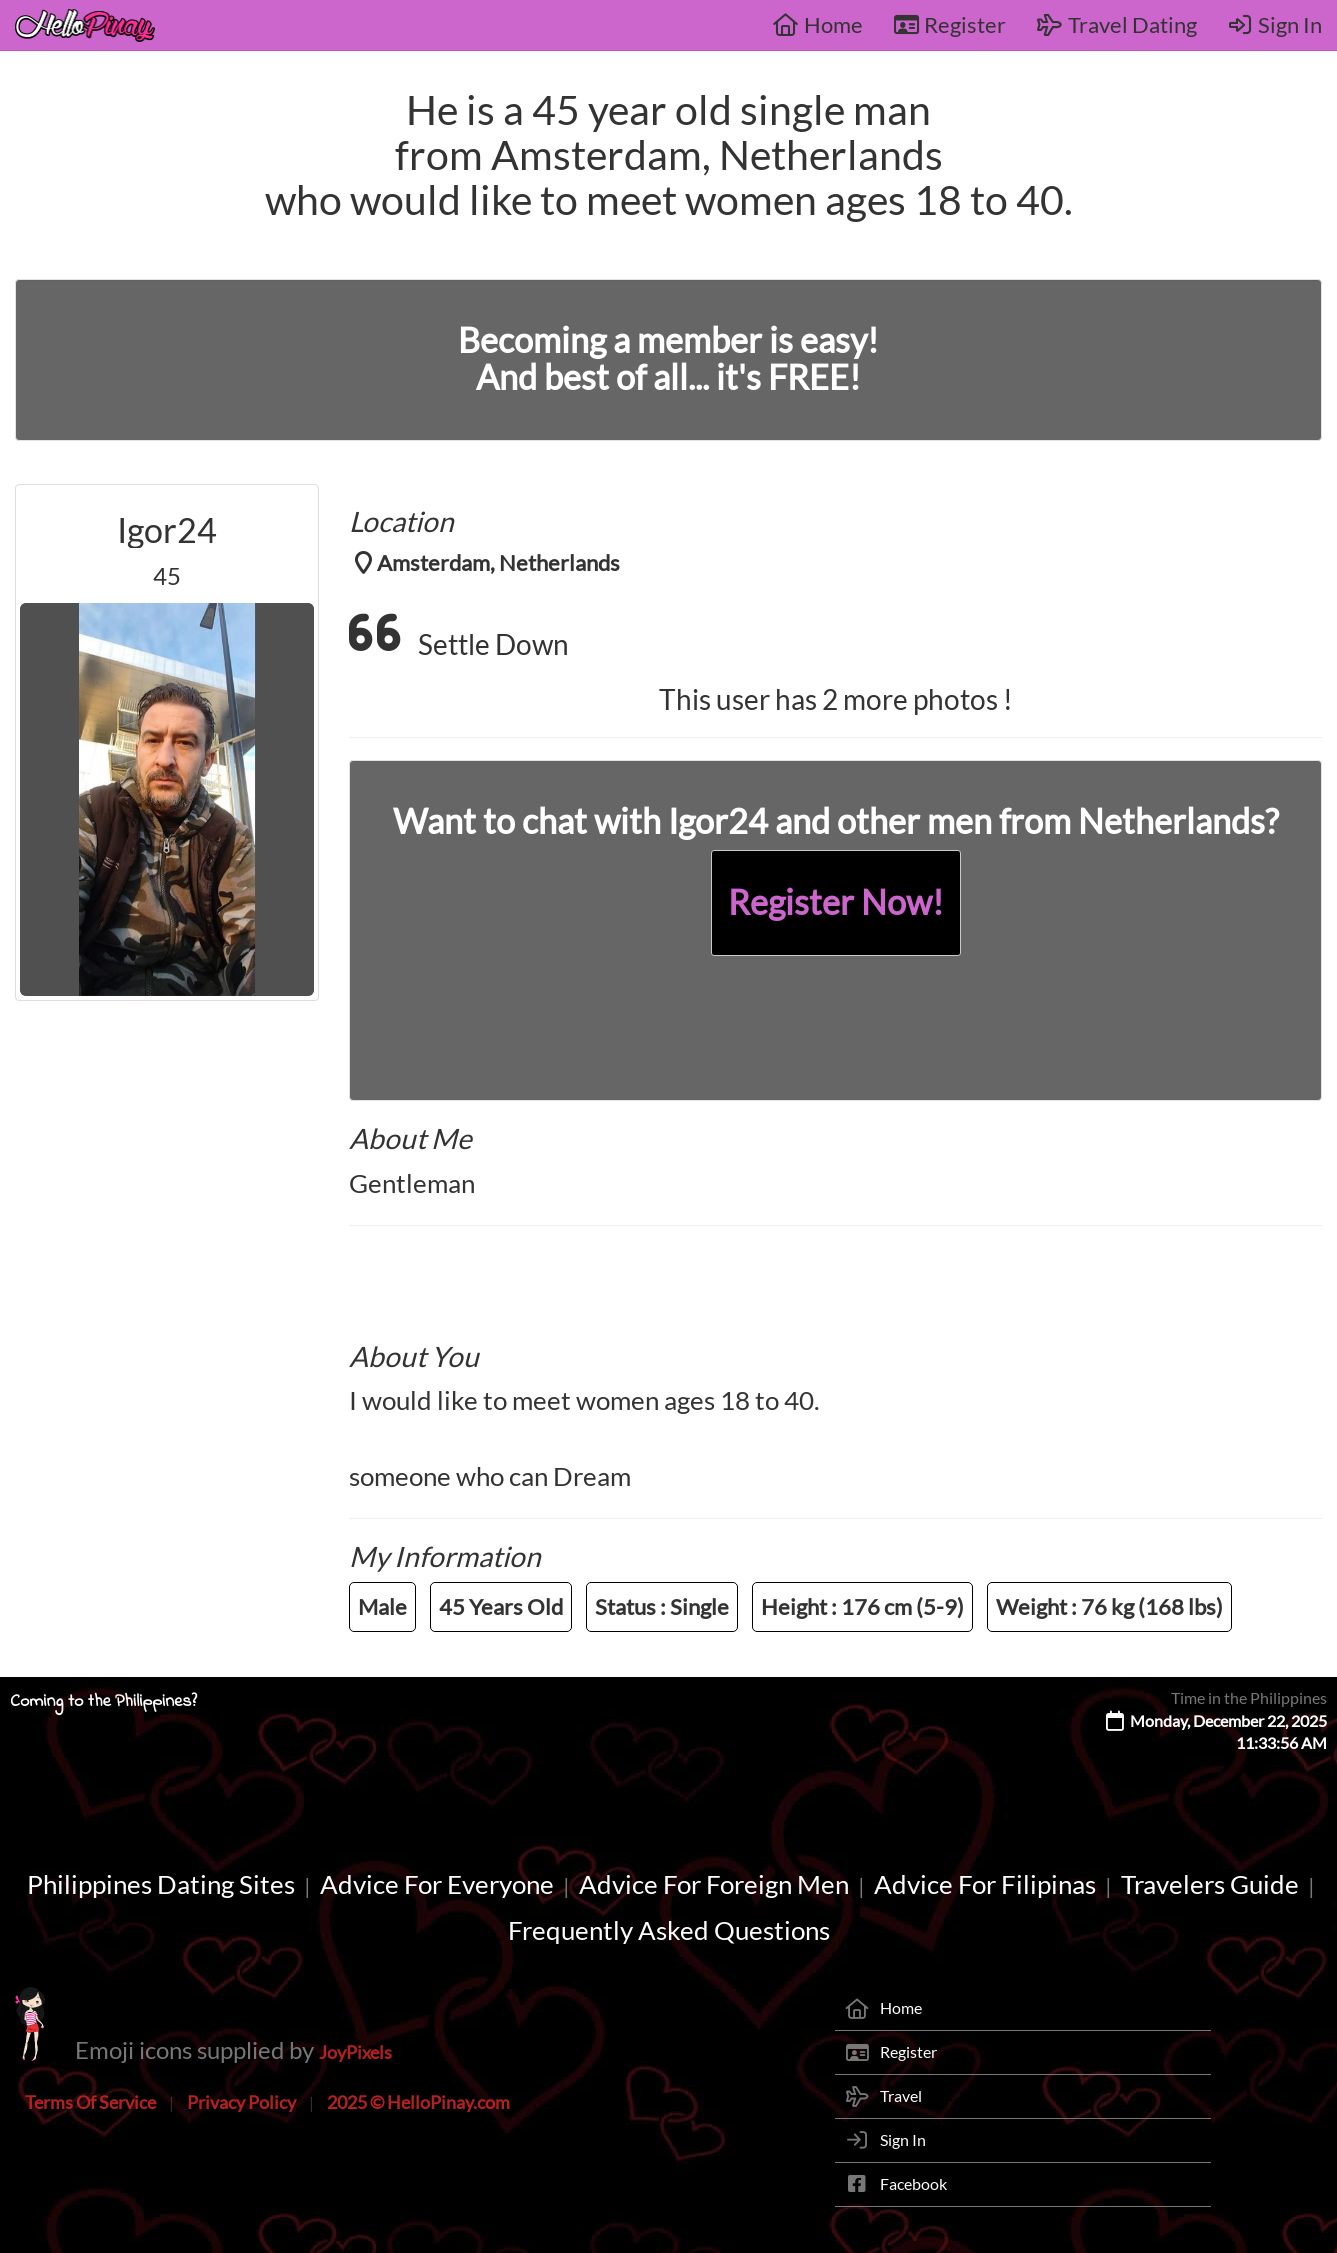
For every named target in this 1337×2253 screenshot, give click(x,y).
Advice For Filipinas (985, 1884)
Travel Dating (1116, 24)
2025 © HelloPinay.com (418, 2102)
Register (950, 24)
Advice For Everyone (437, 1884)
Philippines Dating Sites (161, 1884)
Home (817, 24)
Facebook (913, 2183)
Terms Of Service (90, 2102)
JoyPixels (355, 2052)
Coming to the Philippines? (103, 1702)
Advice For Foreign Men (714, 1884)
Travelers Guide (1210, 1884)
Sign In (1275, 24)
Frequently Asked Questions (669, 1930)
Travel (901, 2095)
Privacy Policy (241, 2102)
